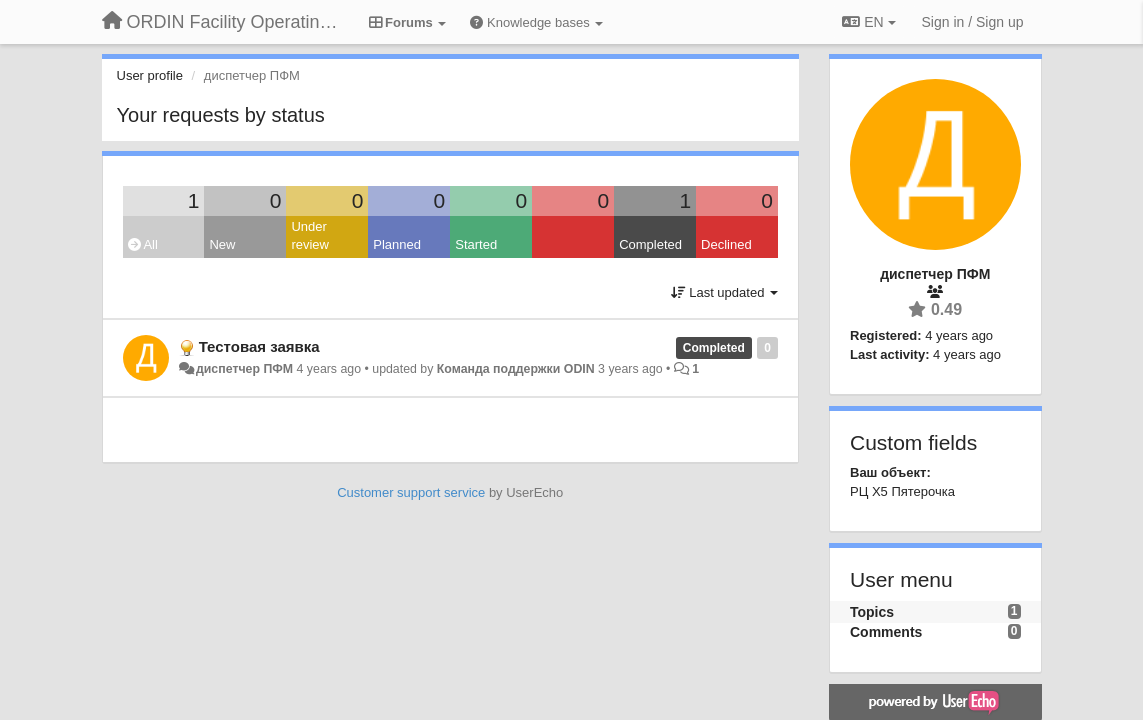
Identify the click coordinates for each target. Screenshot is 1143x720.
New (222, 244)
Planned (397, 244)
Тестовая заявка (259, 346)
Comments (886, 632)
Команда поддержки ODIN (516, 369)
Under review (310, 236)
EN (868, 22)
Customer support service (411, 492)
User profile (150, 75)
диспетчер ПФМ (244, 369)
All (143, 244)
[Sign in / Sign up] (973, 22)
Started (476, 244)
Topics (872, 612)
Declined (726, 244)
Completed (650, 244)
